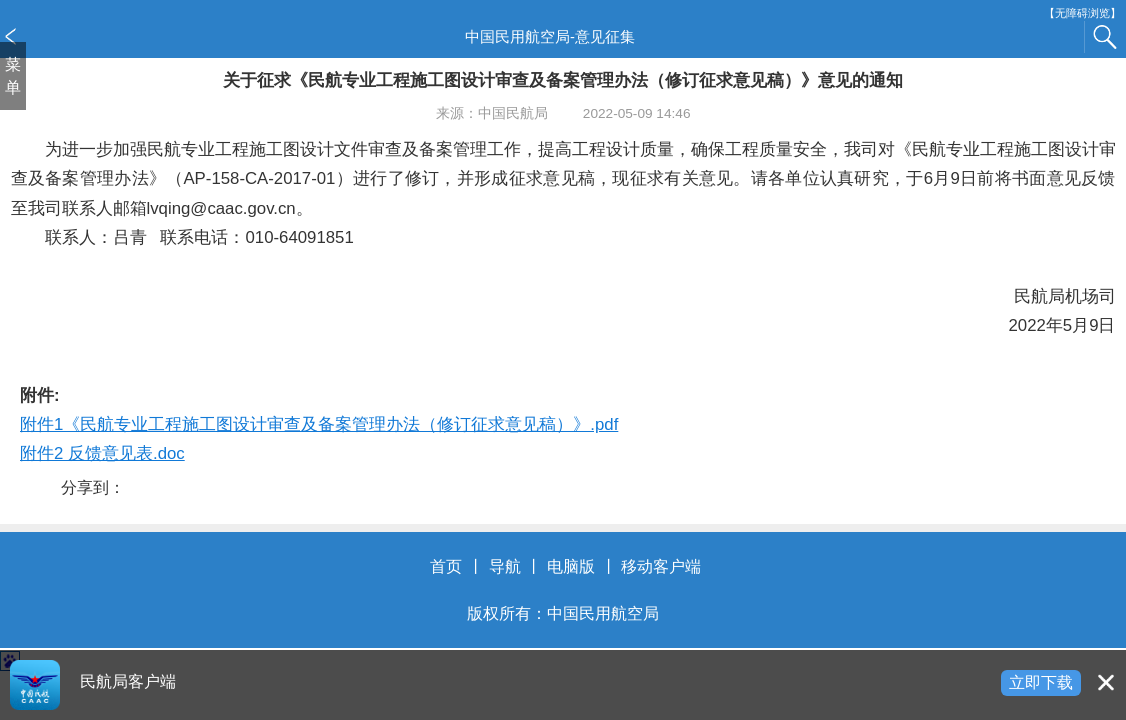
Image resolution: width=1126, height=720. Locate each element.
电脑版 (571, 566)
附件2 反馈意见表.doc (102, 453)
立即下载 (1041, 682)
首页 (446, 566)
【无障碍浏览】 (1082, 13)
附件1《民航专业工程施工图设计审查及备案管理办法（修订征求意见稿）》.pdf (319, 424)
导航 (505, 566)
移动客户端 (661, 566)
